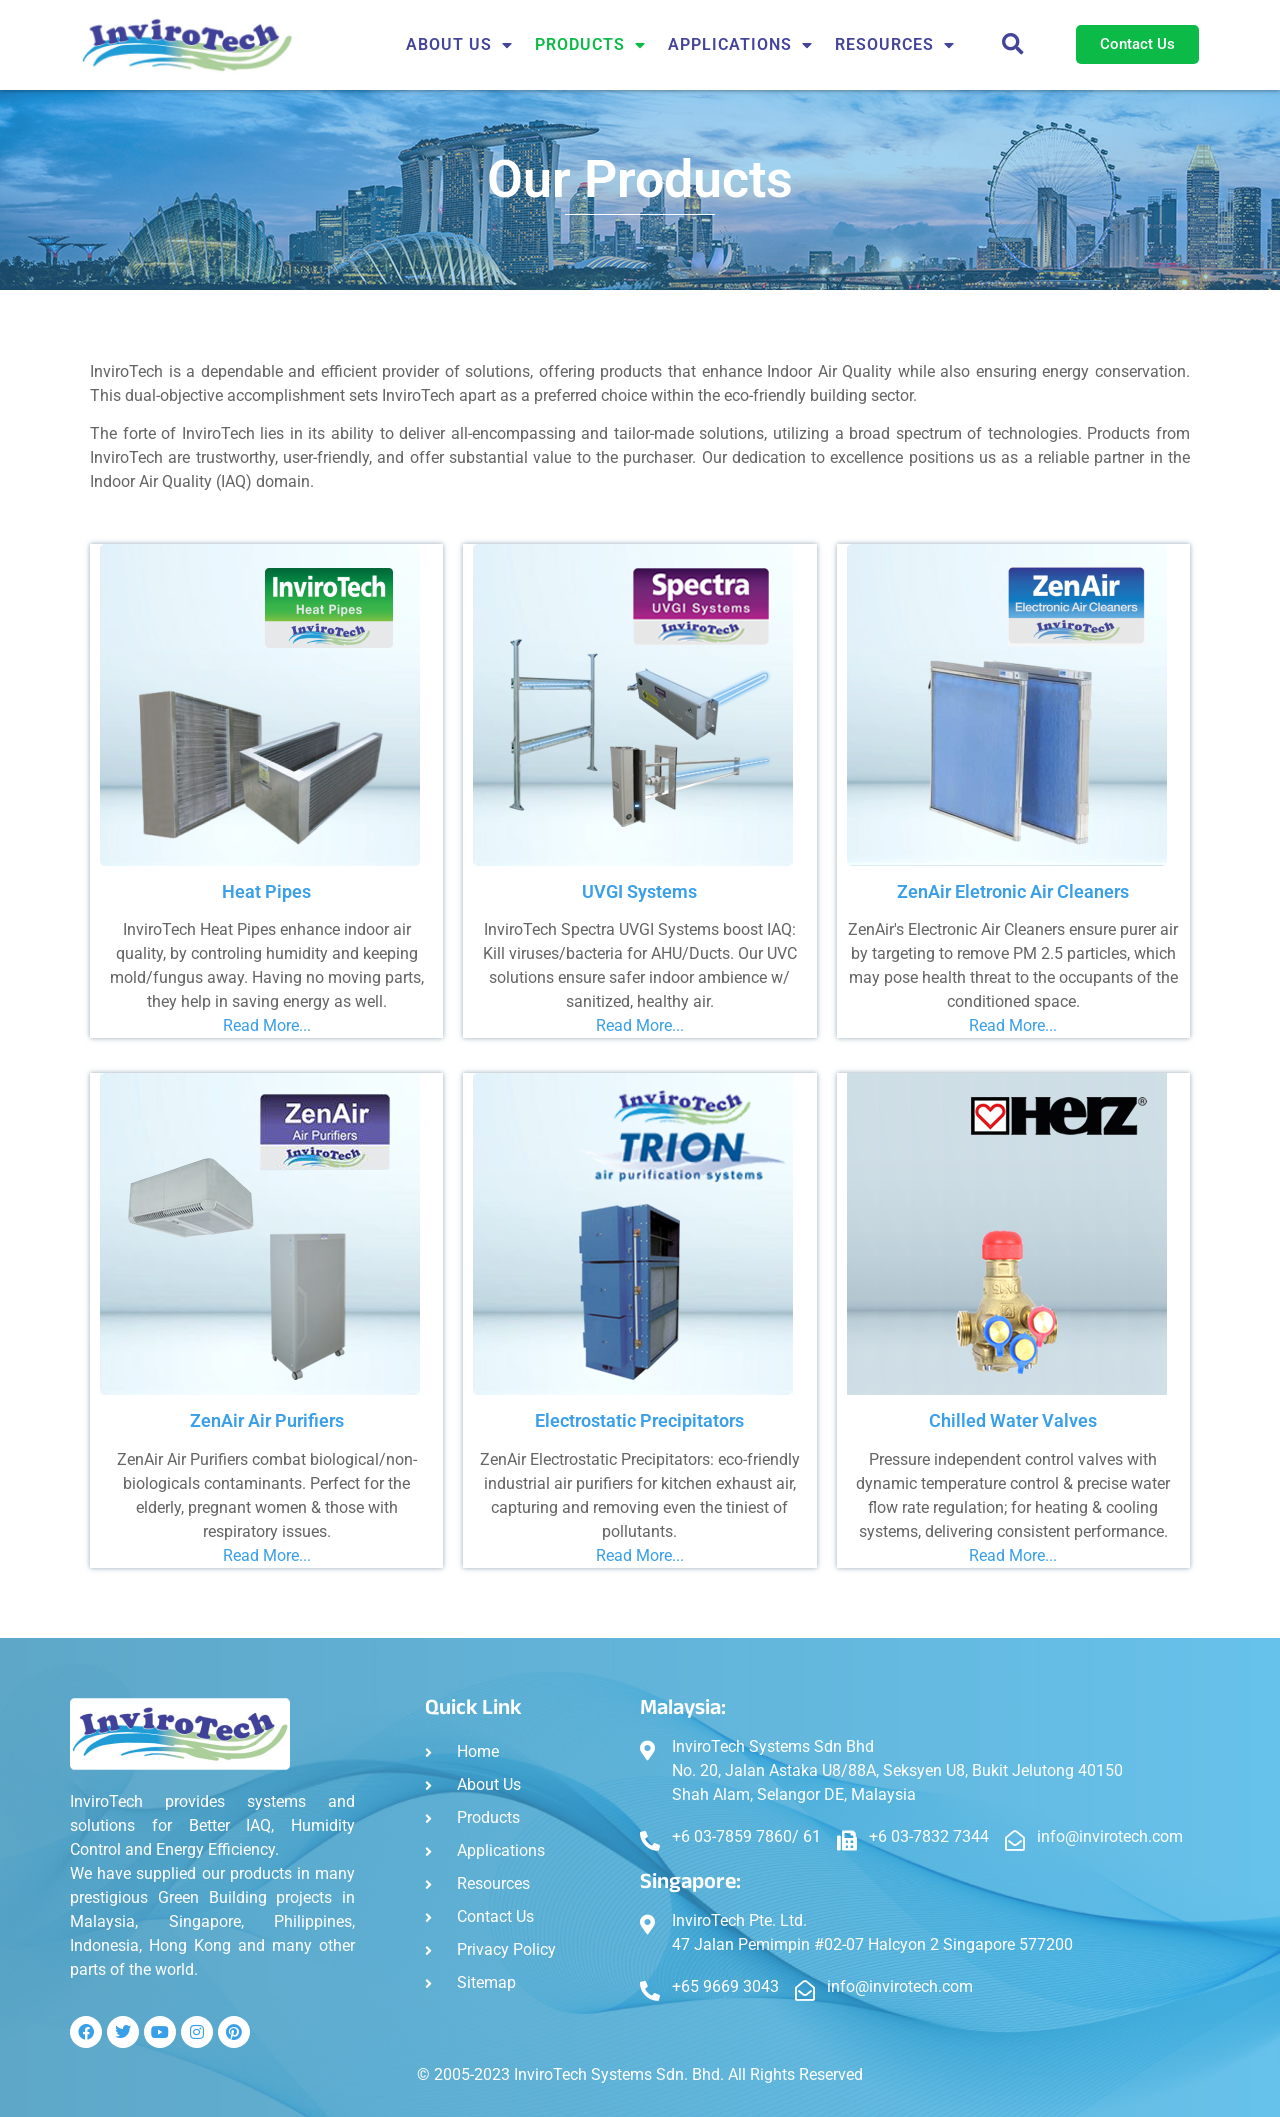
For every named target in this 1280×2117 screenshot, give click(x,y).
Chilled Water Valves (1013, 1420)
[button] (1013, 45)
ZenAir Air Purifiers (267, 1420)
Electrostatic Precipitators (639, 1420)
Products (590, 45)
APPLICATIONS (740, 45)
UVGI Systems (639, 891)
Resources (895, 45)
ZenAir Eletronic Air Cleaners (1013, 891)
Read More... (267, 1025)
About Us (459, 45)
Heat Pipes (266, 891)
